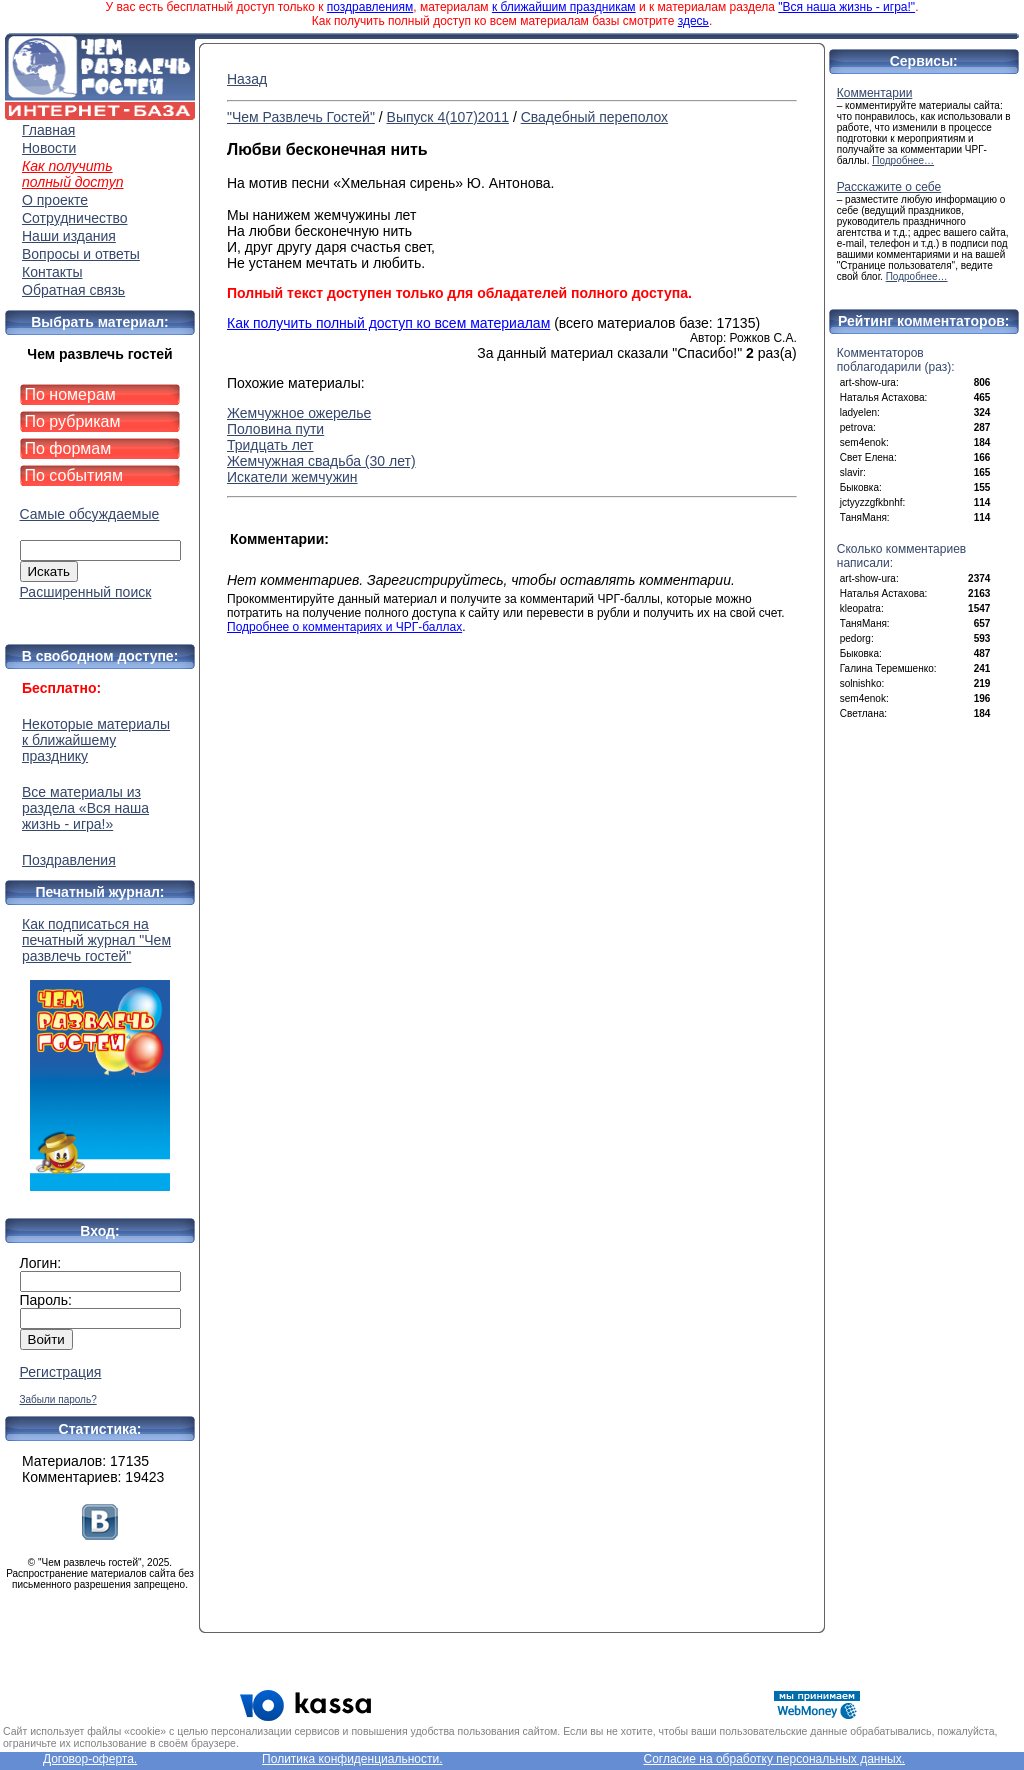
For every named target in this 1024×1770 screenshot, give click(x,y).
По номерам (70, 394)
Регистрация (61, 1372)
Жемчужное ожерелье (299, 413)
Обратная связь (73, 290)
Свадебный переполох (594, 117)
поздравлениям (370, 7)
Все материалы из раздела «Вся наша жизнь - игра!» (85, 808)
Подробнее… (903, 160)
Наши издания (69, 236)
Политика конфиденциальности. (352, 1759)
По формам (68, 448)
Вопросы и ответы (81, 254)
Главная (48, 130)
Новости (49, 148)
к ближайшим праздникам (564, 7)
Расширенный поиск (86, 592)
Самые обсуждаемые (90, 514)
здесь (693, 21)
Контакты (52, 272)
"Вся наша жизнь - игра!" (846, 7)
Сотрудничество (74, 218)
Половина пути (275, 429)
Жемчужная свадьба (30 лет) (321, 461)
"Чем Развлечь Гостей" (301, 117)
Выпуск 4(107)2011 (448, 117)
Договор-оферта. (90, 1759)
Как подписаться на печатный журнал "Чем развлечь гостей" (100, 1053)
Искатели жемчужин (292, 477)
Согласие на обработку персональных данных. (774, 1759)
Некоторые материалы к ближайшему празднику (96, 740)
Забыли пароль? (58, 1399)
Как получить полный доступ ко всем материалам (388, 323)
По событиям (74, 475)
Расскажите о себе (889, 187)
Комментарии (875, 93)
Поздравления (69, 860)
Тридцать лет (270, 445)
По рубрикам (73, 421)
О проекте (55, 200)
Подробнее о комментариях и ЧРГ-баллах (344, 627)
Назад (247, 79)
